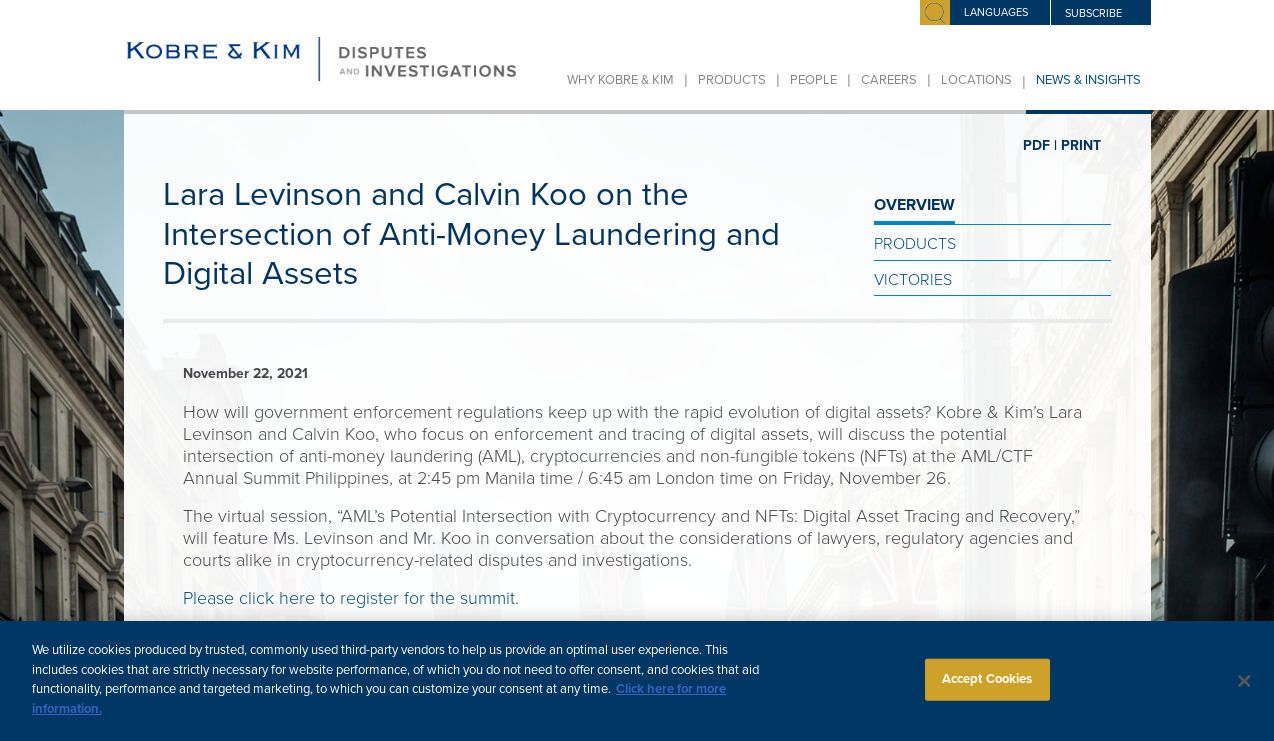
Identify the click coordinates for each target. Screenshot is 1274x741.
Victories (913, 280)
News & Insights (1088, 80)
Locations (976, 80)
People (813, 80)
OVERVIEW (914, 205)
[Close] (1245, 691)
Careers (889, 80)
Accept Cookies (987, 689)
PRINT (1081, 145)
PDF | (1040, 145)
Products (732, 80)
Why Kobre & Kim (620, 80)
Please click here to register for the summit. (351, 598)
